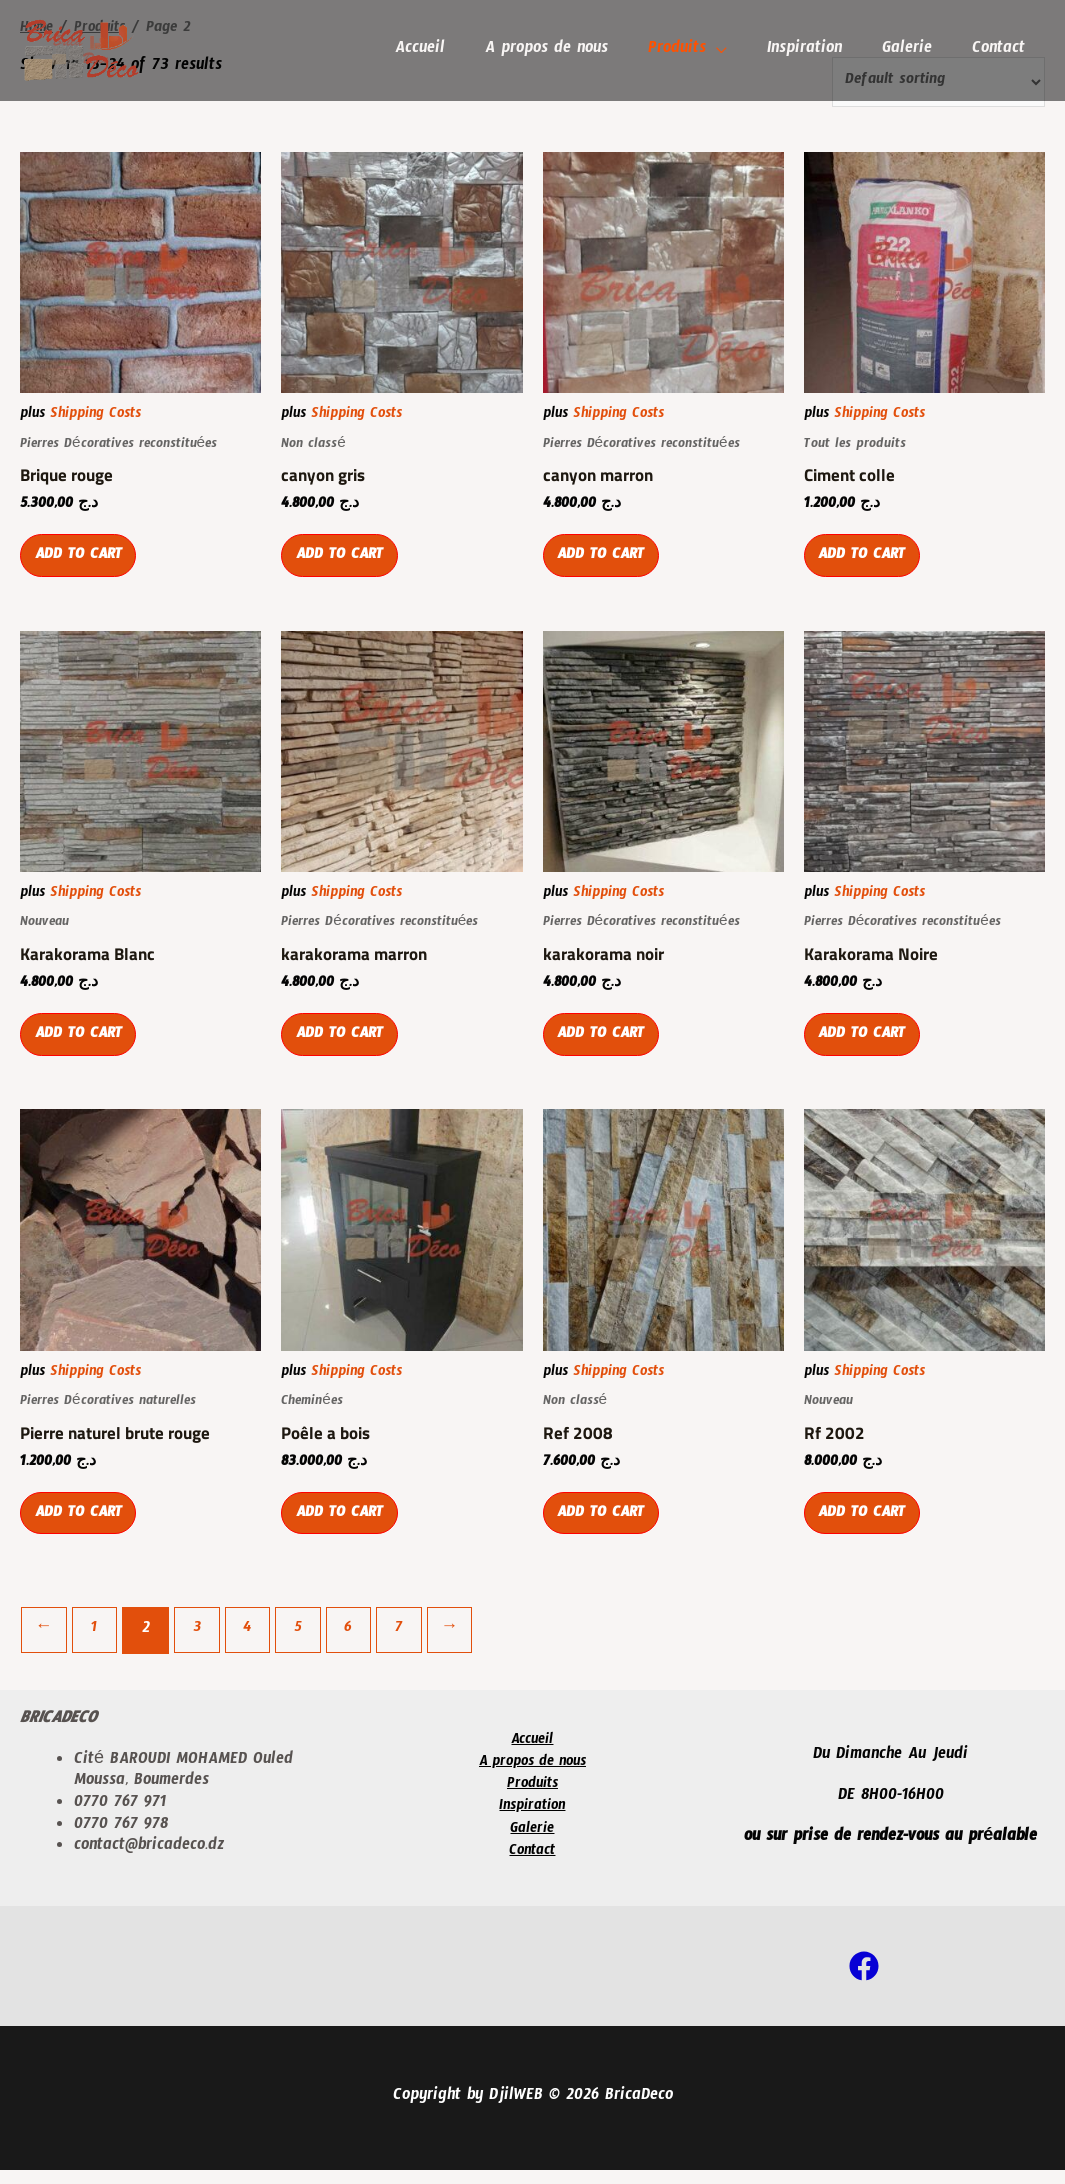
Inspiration (814, 51)
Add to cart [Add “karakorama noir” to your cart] (606, 1047)
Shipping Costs (95, 417)
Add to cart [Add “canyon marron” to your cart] (606, 563)
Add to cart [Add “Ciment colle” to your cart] (867, 563)
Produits (691, 51)
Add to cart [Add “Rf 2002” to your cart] (867, 1530)
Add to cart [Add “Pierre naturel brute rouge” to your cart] (83, 1530)
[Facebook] (864, 1980)
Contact (1000, 51)
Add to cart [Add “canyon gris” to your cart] (344, 563)
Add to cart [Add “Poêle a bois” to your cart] (344, 1530)
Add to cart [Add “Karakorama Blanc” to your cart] (83, 1047)
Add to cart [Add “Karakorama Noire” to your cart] (867, 1047)
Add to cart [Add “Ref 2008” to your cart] (606, 1530)
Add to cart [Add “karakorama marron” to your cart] (344, 1047)
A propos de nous (564, 51)
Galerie (913, 51)
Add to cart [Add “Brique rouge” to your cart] (83, 563)
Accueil (442, 51)
